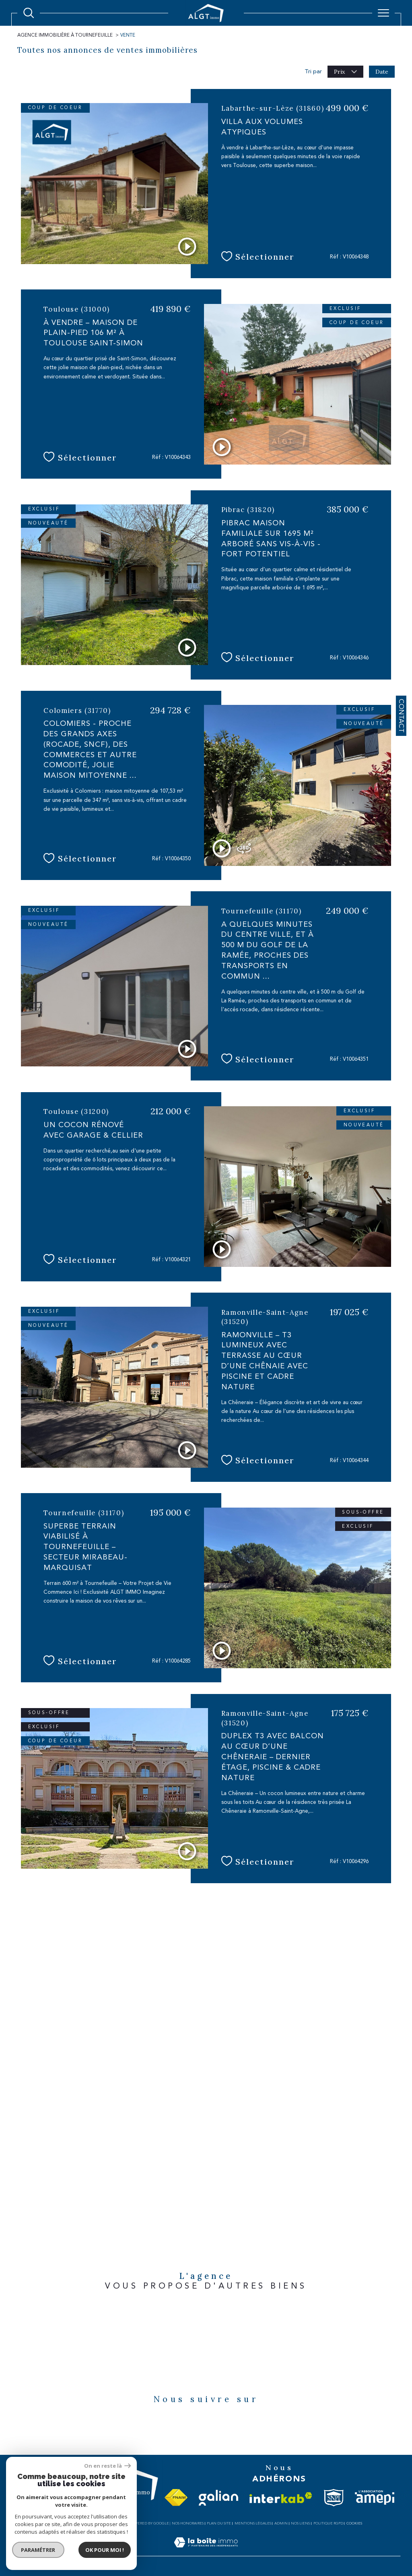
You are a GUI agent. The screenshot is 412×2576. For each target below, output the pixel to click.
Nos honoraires (188, 2523)
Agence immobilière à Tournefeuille (65, 35)
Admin (281, 2523)
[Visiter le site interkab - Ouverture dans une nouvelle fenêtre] (280, 2497)
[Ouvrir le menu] (383, 13)
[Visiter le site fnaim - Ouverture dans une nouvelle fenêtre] (176, 2497)
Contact (401, 716)
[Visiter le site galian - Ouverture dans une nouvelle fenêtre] (218, 2498)
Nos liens (300, 2523)
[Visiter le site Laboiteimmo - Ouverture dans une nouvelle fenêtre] (205, 2551)
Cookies (354, 2523)
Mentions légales (253, 2523)
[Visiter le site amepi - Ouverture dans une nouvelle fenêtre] (374, 2498)
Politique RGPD (328, 2523)
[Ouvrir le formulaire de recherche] (28, 13)
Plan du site (219, 2523)
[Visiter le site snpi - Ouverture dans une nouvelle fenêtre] (334, 2497)
